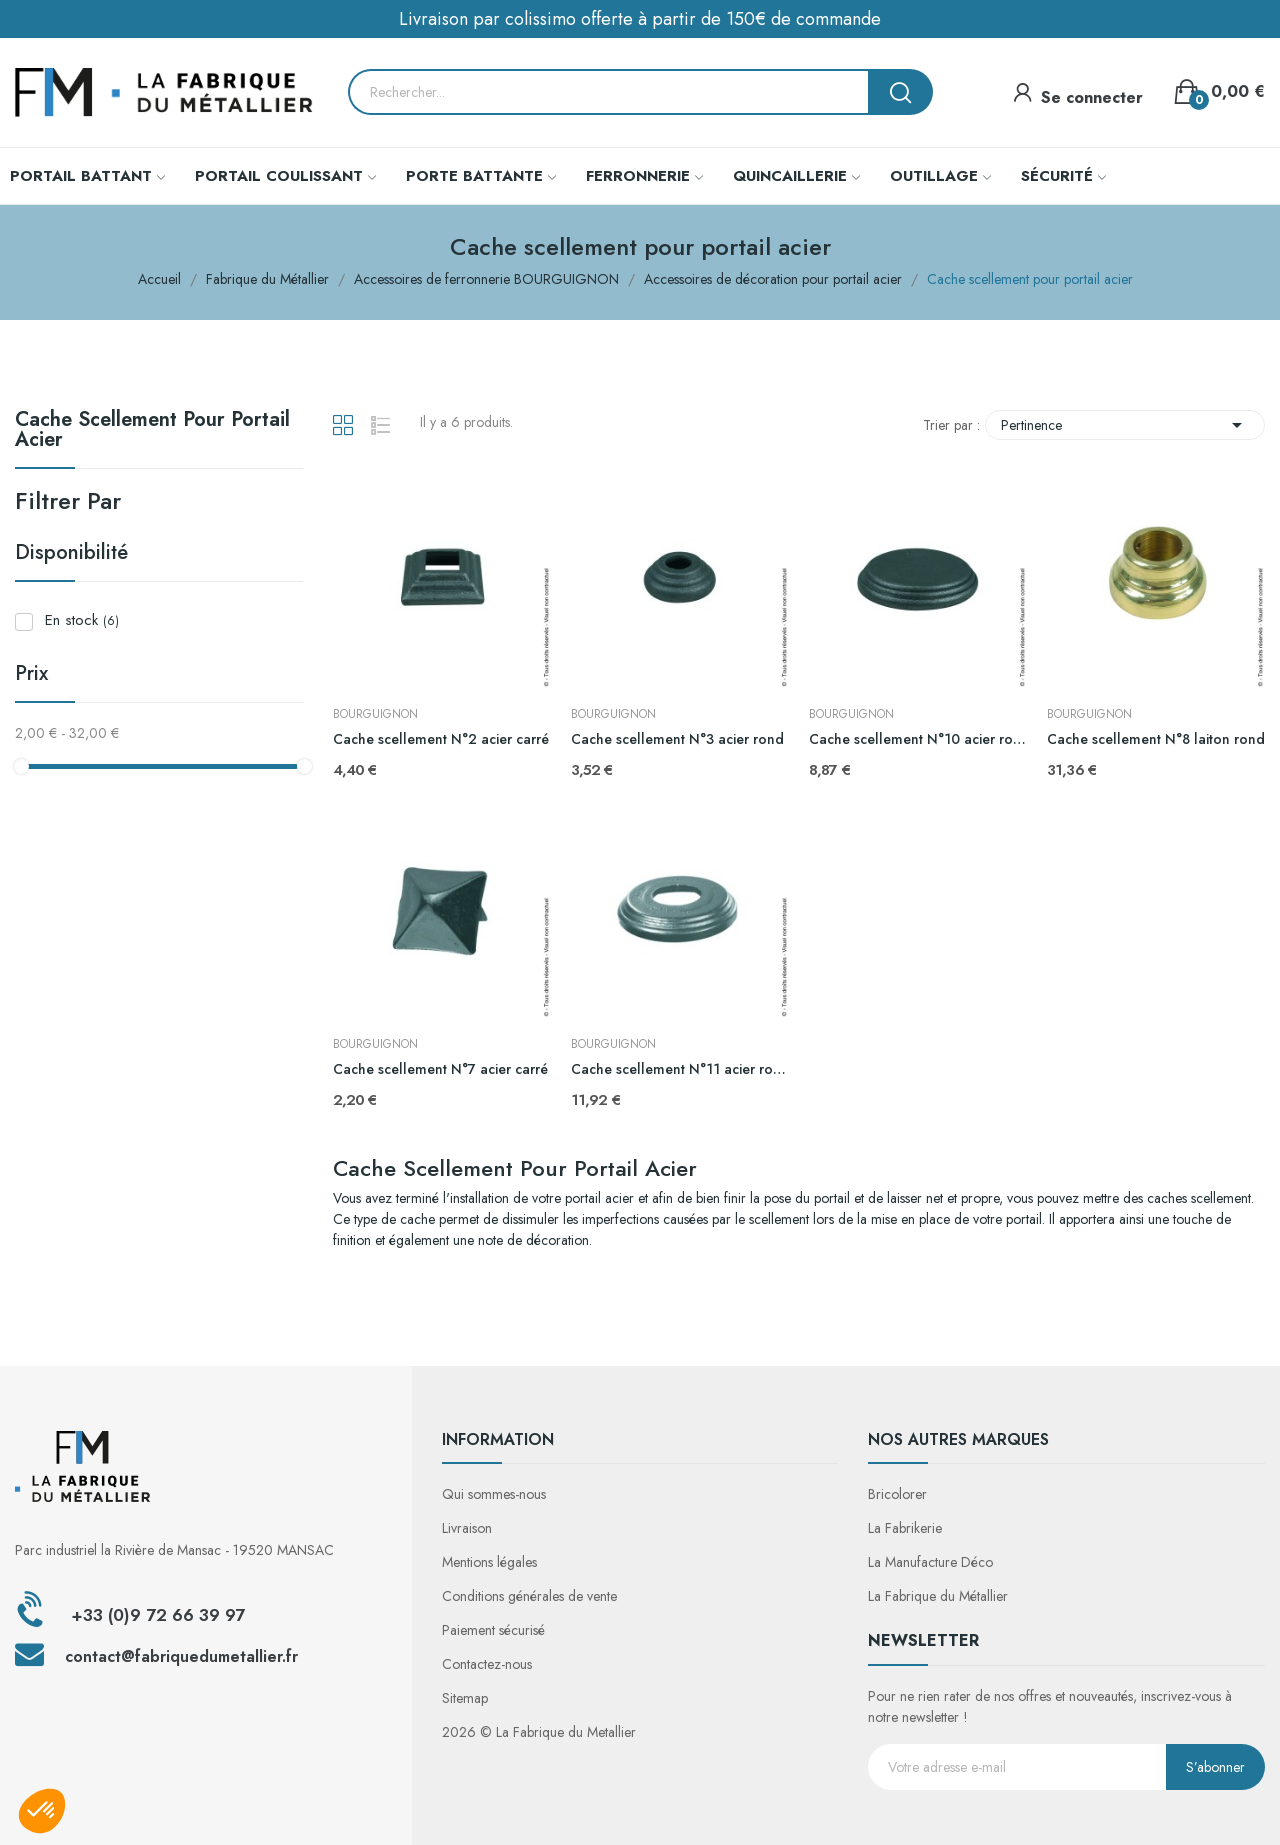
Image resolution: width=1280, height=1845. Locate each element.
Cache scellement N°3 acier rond (677, 739)
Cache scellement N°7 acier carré (440, 1069)
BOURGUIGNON (375, 714)
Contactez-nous (487, 1664)
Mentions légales (489, 1562)
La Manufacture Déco (930, 1562)
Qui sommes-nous (494, 1494)
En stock (82, 620)
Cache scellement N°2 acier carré (441, 739)
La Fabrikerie (905, 1528)
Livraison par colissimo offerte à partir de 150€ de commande (640, 19)
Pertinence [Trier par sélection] (1125, 425)
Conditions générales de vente (529, 1596)
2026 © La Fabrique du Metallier (539, 1732)
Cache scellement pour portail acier (152, 432)
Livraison (467, 1528)
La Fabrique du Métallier (938, 1596)
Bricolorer (897, 1494)
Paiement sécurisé (493, 1630)
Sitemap (465, 1698)
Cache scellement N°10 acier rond (918, 739)
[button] (42, 1811)
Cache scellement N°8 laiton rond (1156, 739)
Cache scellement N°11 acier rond (680, 1069)
